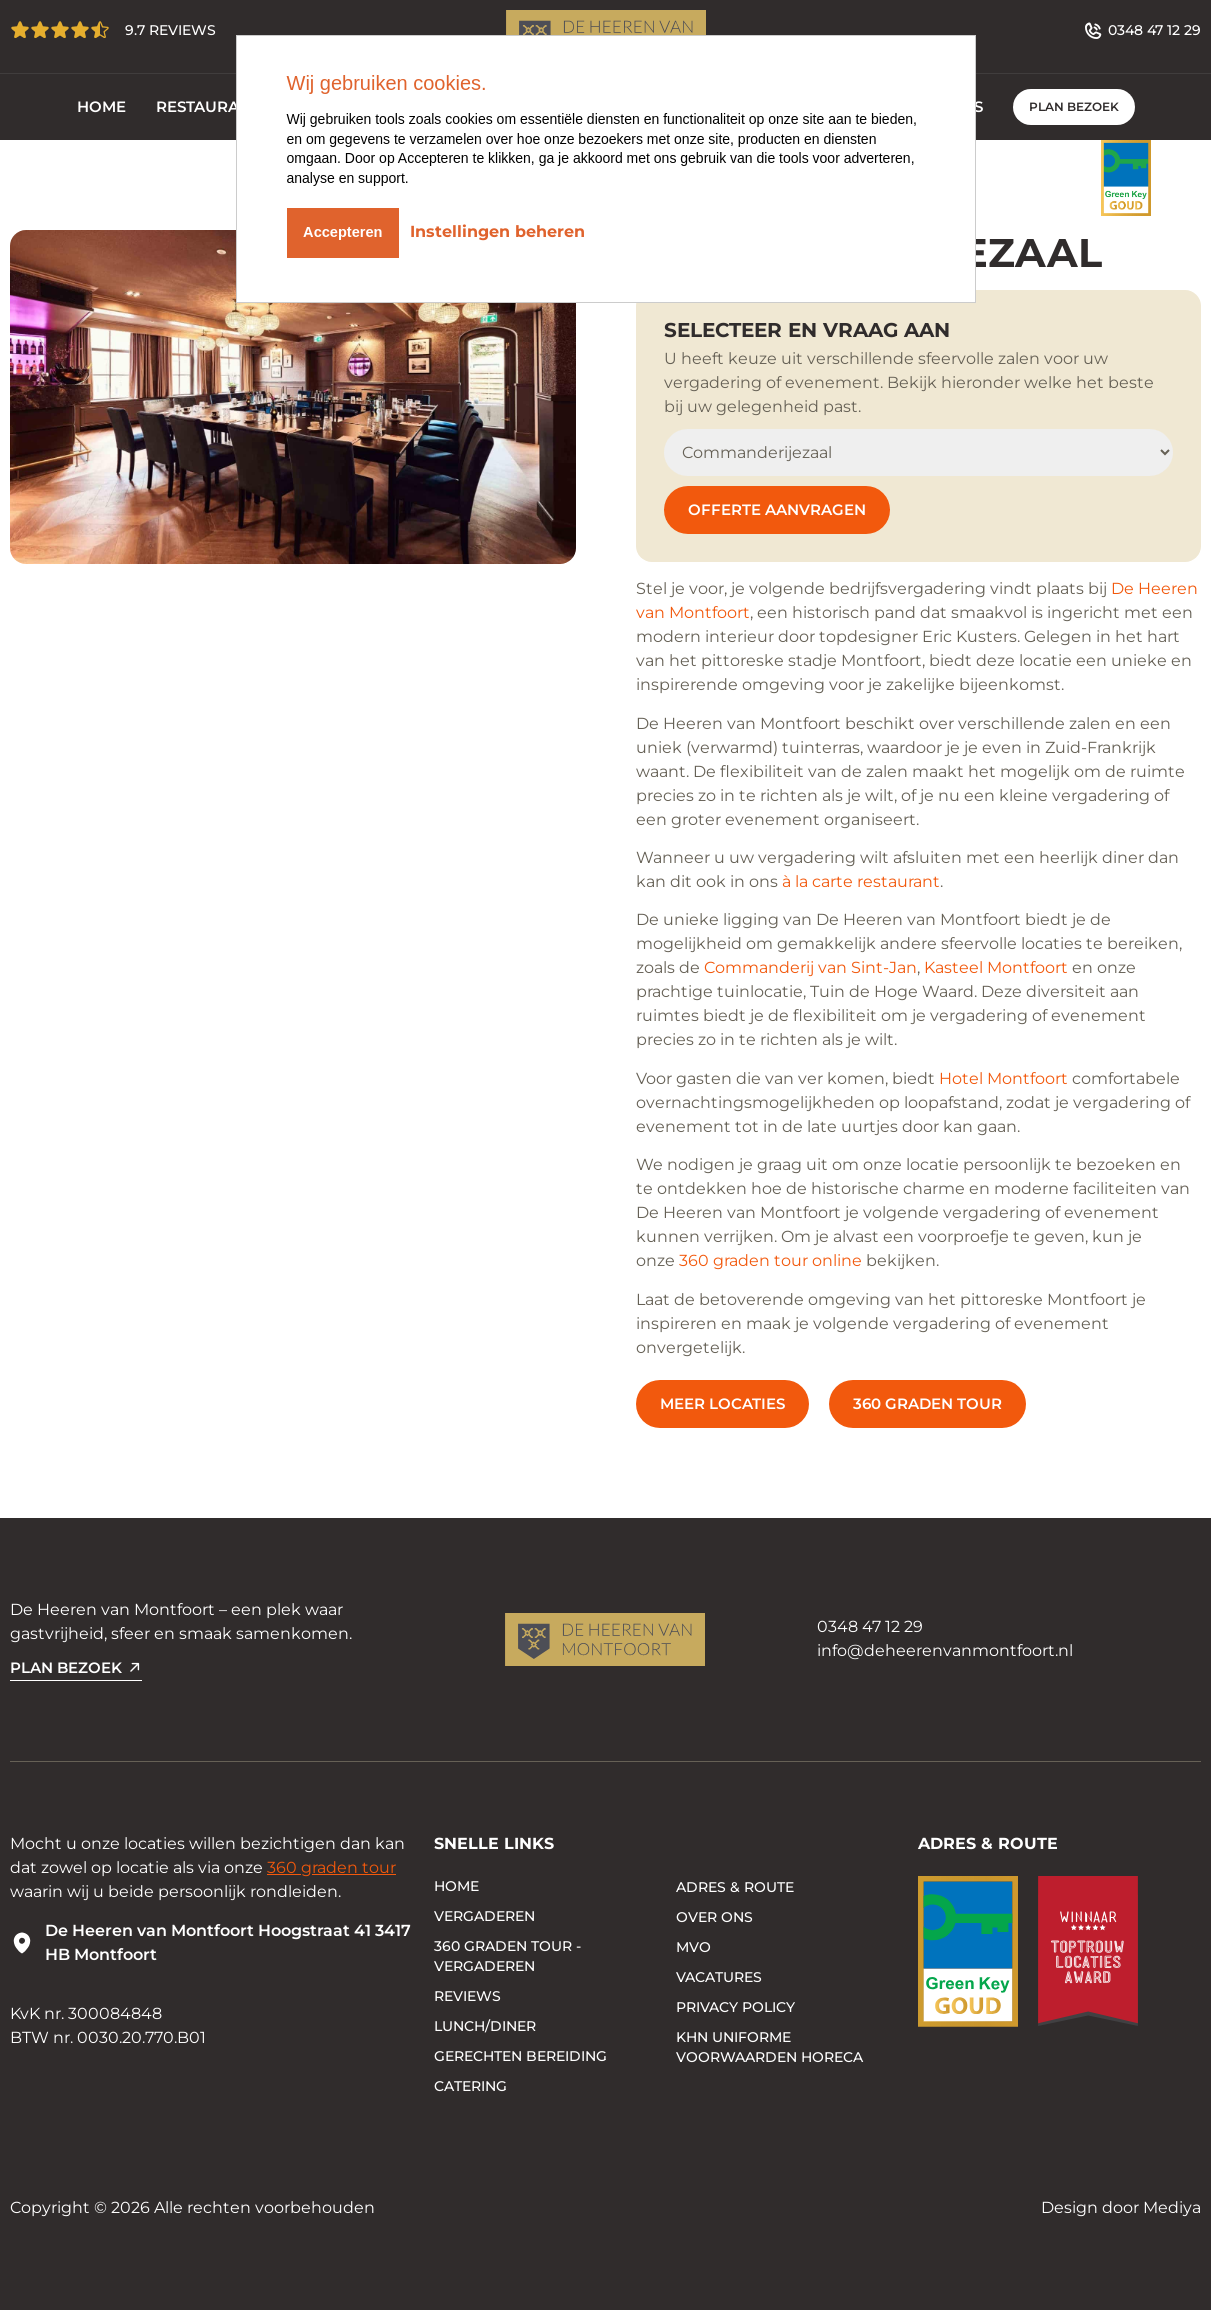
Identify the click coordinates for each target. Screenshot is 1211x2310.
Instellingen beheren (510, 228)
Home (101, 106)
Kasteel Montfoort (996, 967)
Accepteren (348, 229)
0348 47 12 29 (870, 1626)
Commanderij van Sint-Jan (810, 967)
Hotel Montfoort (1003, 1078)
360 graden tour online (770, 1260)
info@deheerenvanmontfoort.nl (945, 1650)
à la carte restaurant (861, 881)
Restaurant (208, 106)
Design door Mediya (1121, 2207)
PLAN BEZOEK (1074, 106)
